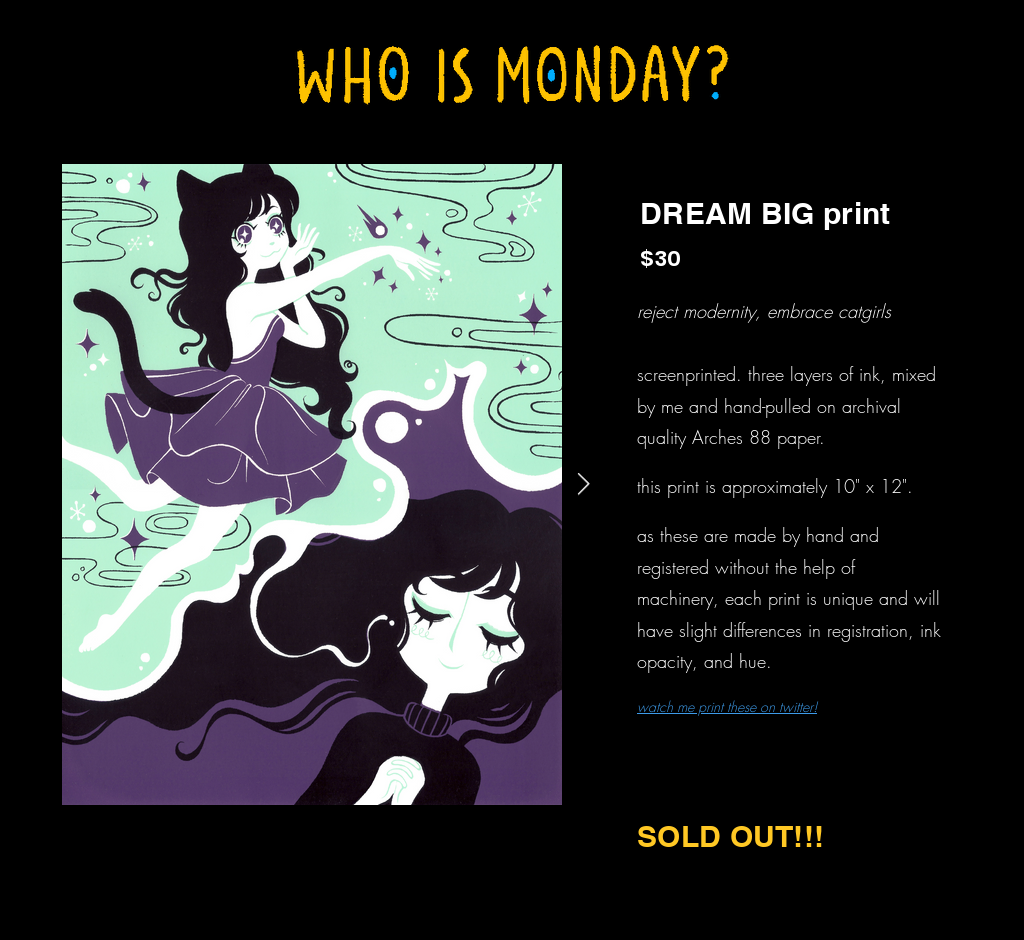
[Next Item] (583, 485)
